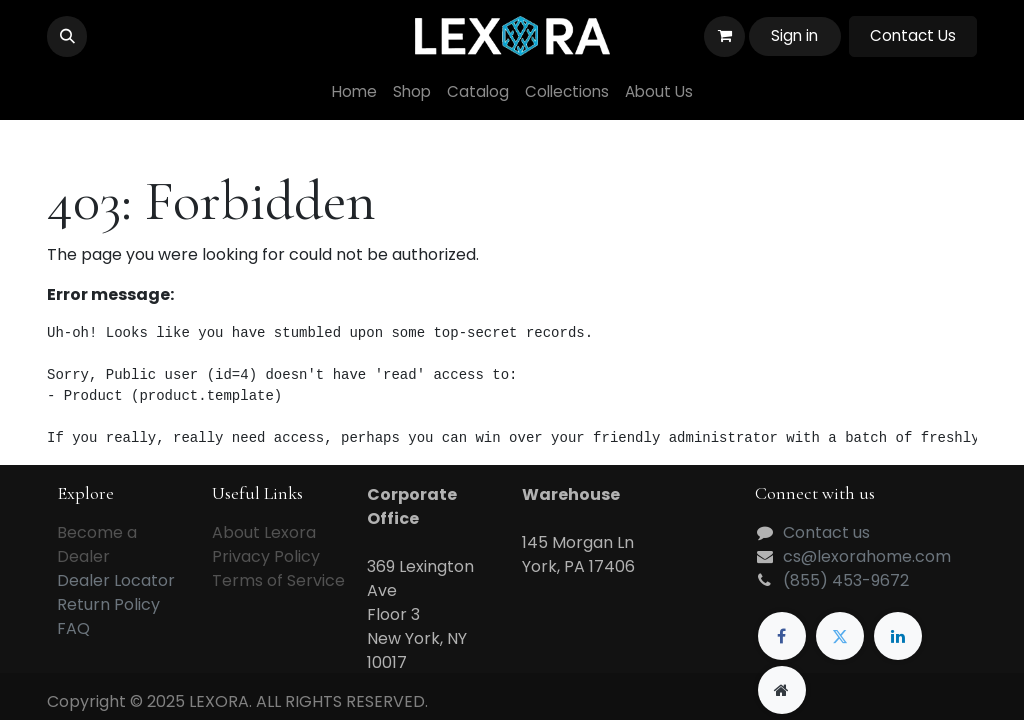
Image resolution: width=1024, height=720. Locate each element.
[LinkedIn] (898, 636)
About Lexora (264, 532)
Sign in (794, 35)
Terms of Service (278, 580)
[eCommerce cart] (724, 36)
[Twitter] (840, 636)
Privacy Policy (266, 556)
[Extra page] (782, 690)
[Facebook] (782, 636)
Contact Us (913, 35)
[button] (67, 36)
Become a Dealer (97, 544)
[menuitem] (354, 92)
